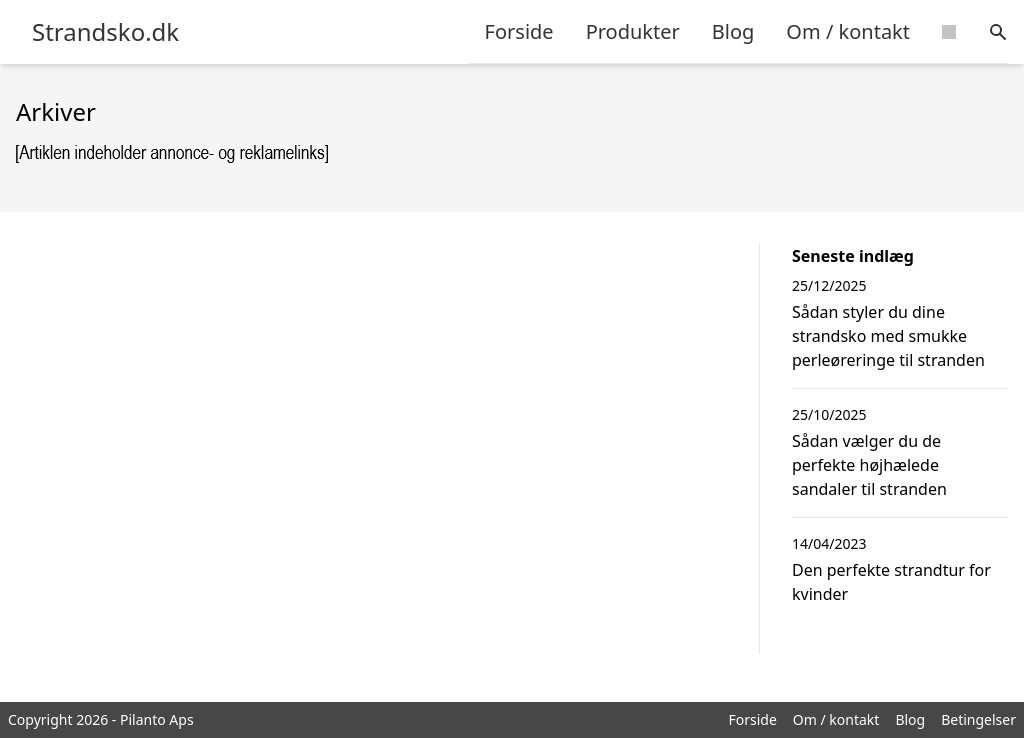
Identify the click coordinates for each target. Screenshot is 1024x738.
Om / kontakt (848, 31)
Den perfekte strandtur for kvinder (891, 582)
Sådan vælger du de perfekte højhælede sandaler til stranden (869, 465)
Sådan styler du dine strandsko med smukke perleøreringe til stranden (888, 336)
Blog (733, 31)
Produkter (633, 31)
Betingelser (978, 719)
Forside (519, 31)
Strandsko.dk (105, 32)
